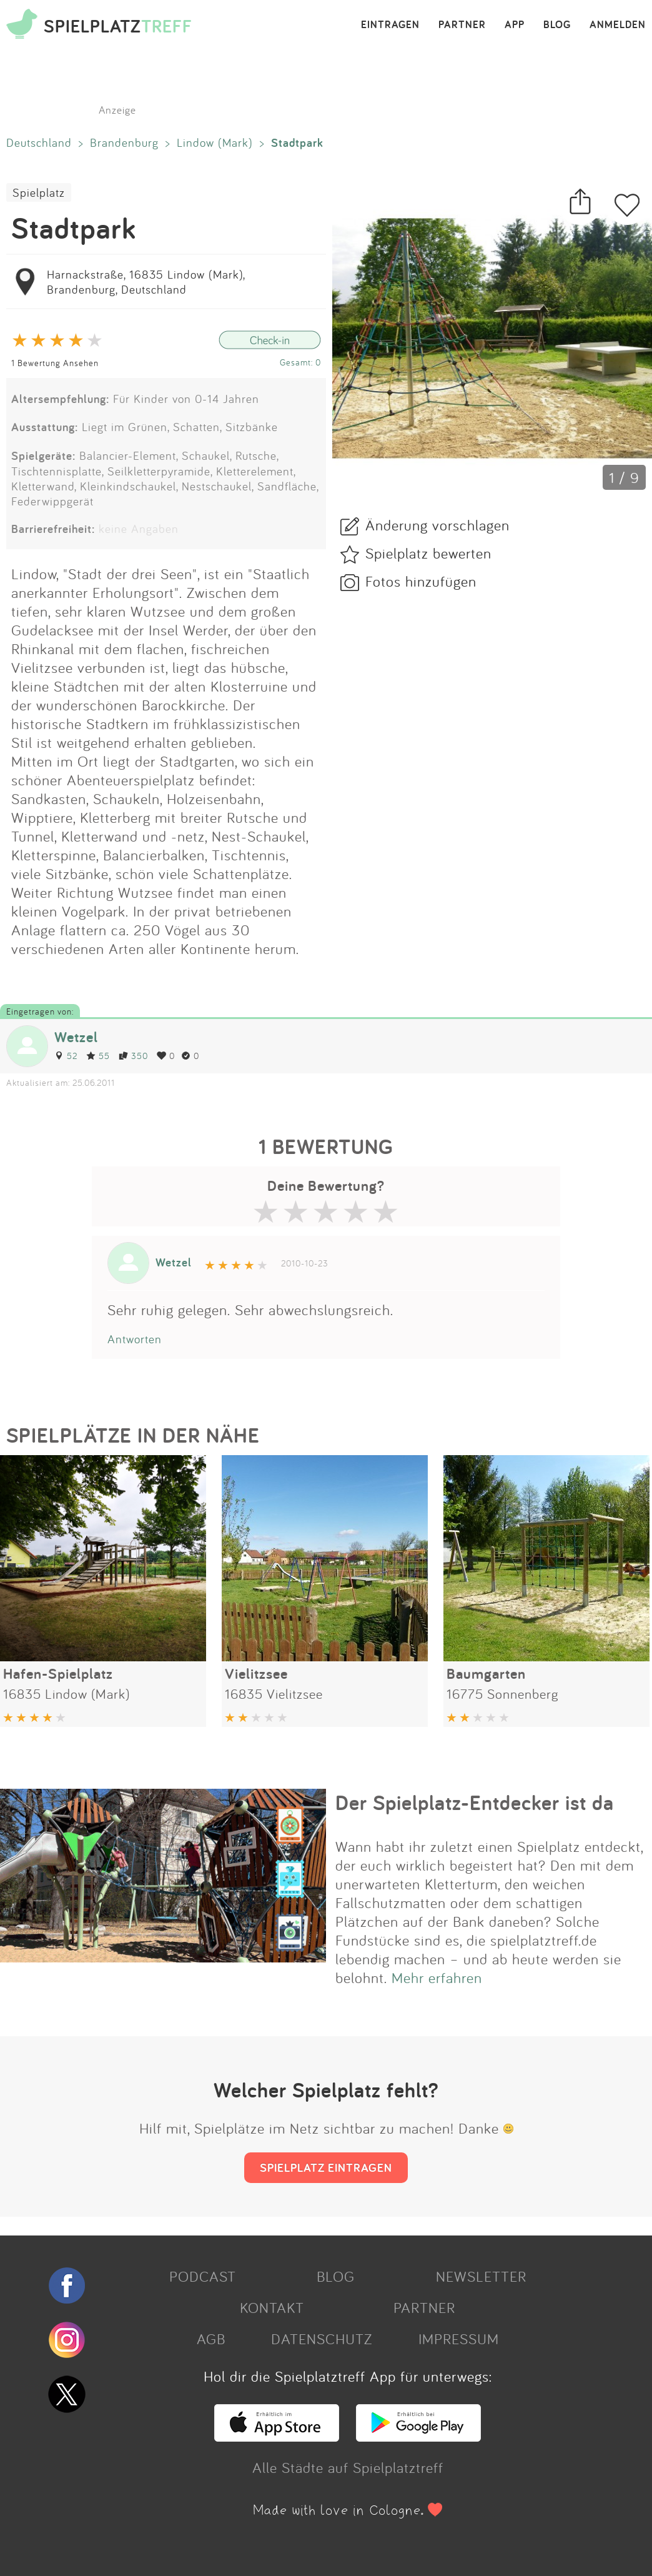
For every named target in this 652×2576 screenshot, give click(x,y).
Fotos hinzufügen (421, 581)
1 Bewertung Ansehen (55, 363)
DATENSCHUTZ (321, 2338)
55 (98, 1056)
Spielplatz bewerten (428, 553)
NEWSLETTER (481, 2276)
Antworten (134, 1338)
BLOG (557, 25)
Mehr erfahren (437, 1977)
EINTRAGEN (390, 25)
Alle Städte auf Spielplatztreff (347, 2467)
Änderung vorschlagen (437, 524)
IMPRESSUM (458, 2338)
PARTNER (462, 25)
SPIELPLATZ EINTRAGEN (326, 2167)
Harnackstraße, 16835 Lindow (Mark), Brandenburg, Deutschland (146, 282)
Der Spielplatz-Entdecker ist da (474, 1802)
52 (65, 1056)
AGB (211, 2338)
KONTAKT (272, 2307)
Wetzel (76, 1037)
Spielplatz (38, 192)
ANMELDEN (618, 25)
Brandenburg (124, 142)
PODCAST (202, 2276)
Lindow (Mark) (215, 142)
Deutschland (39, 142)
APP (515, 25)
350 (133, 1056)
